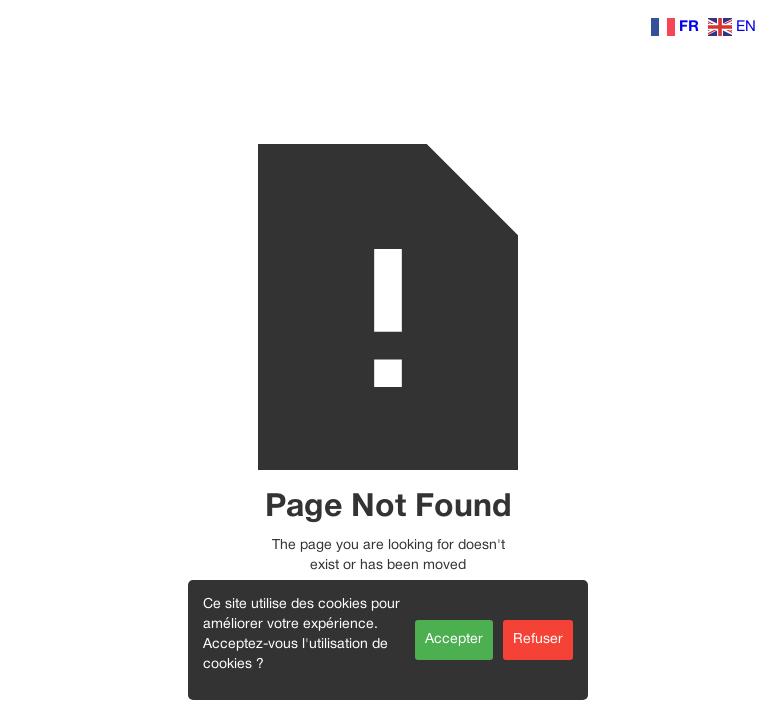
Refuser (538, 639)
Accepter (454, 639)
